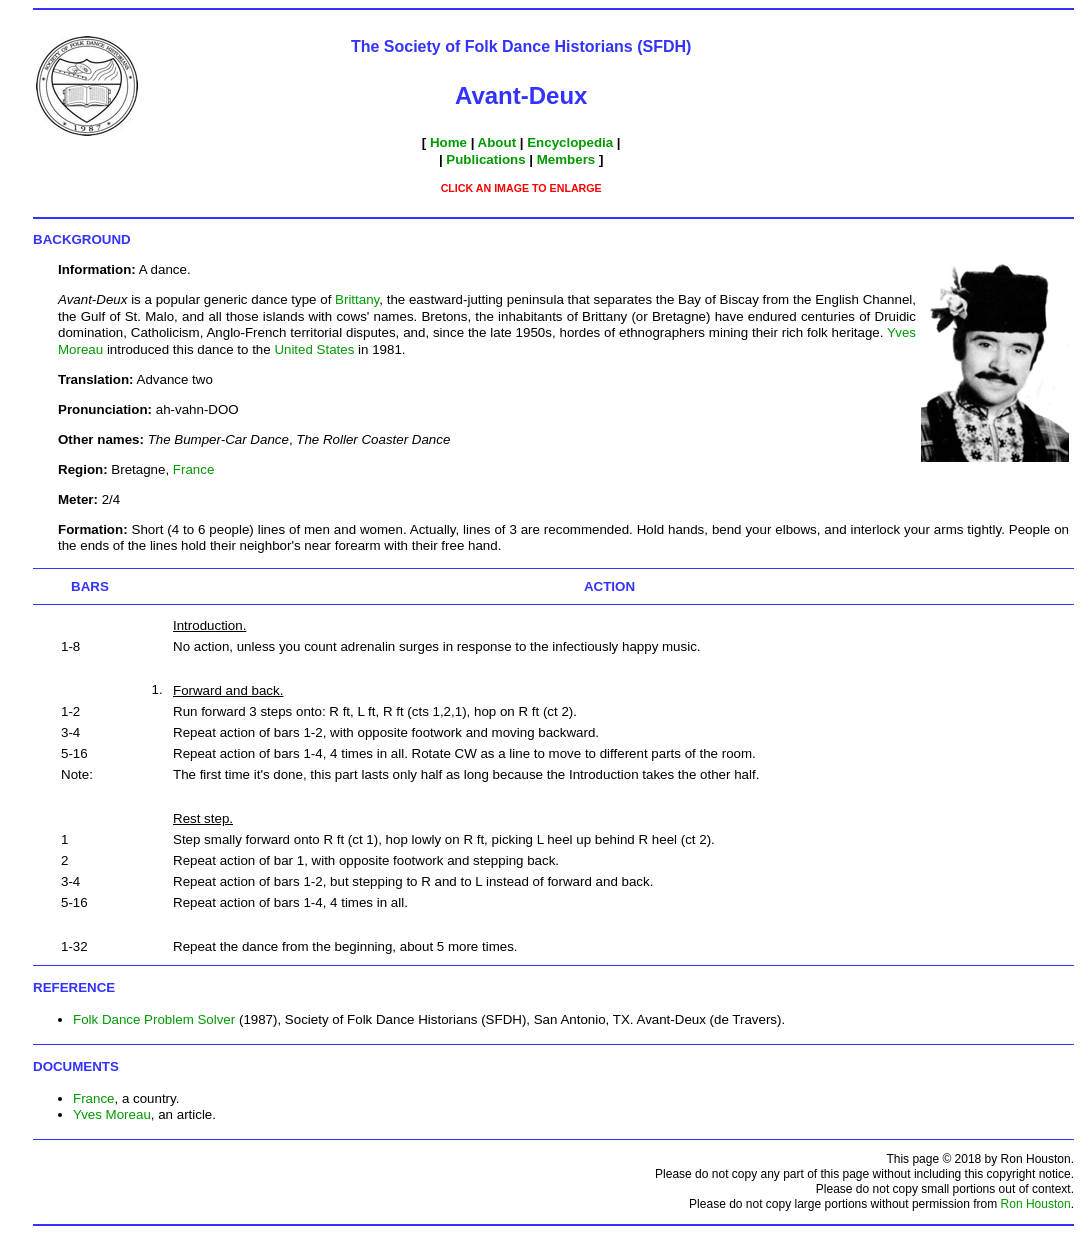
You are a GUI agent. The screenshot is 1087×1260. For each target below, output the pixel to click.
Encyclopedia (570, 142)
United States (314, 349)
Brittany (357, 299)
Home (448, 142)
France (193, 469)
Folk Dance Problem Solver (154, 1019)
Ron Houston (1036, 1204)
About (497, 142)
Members (566, 159)
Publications (485, 159)
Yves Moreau (112, 1114)
